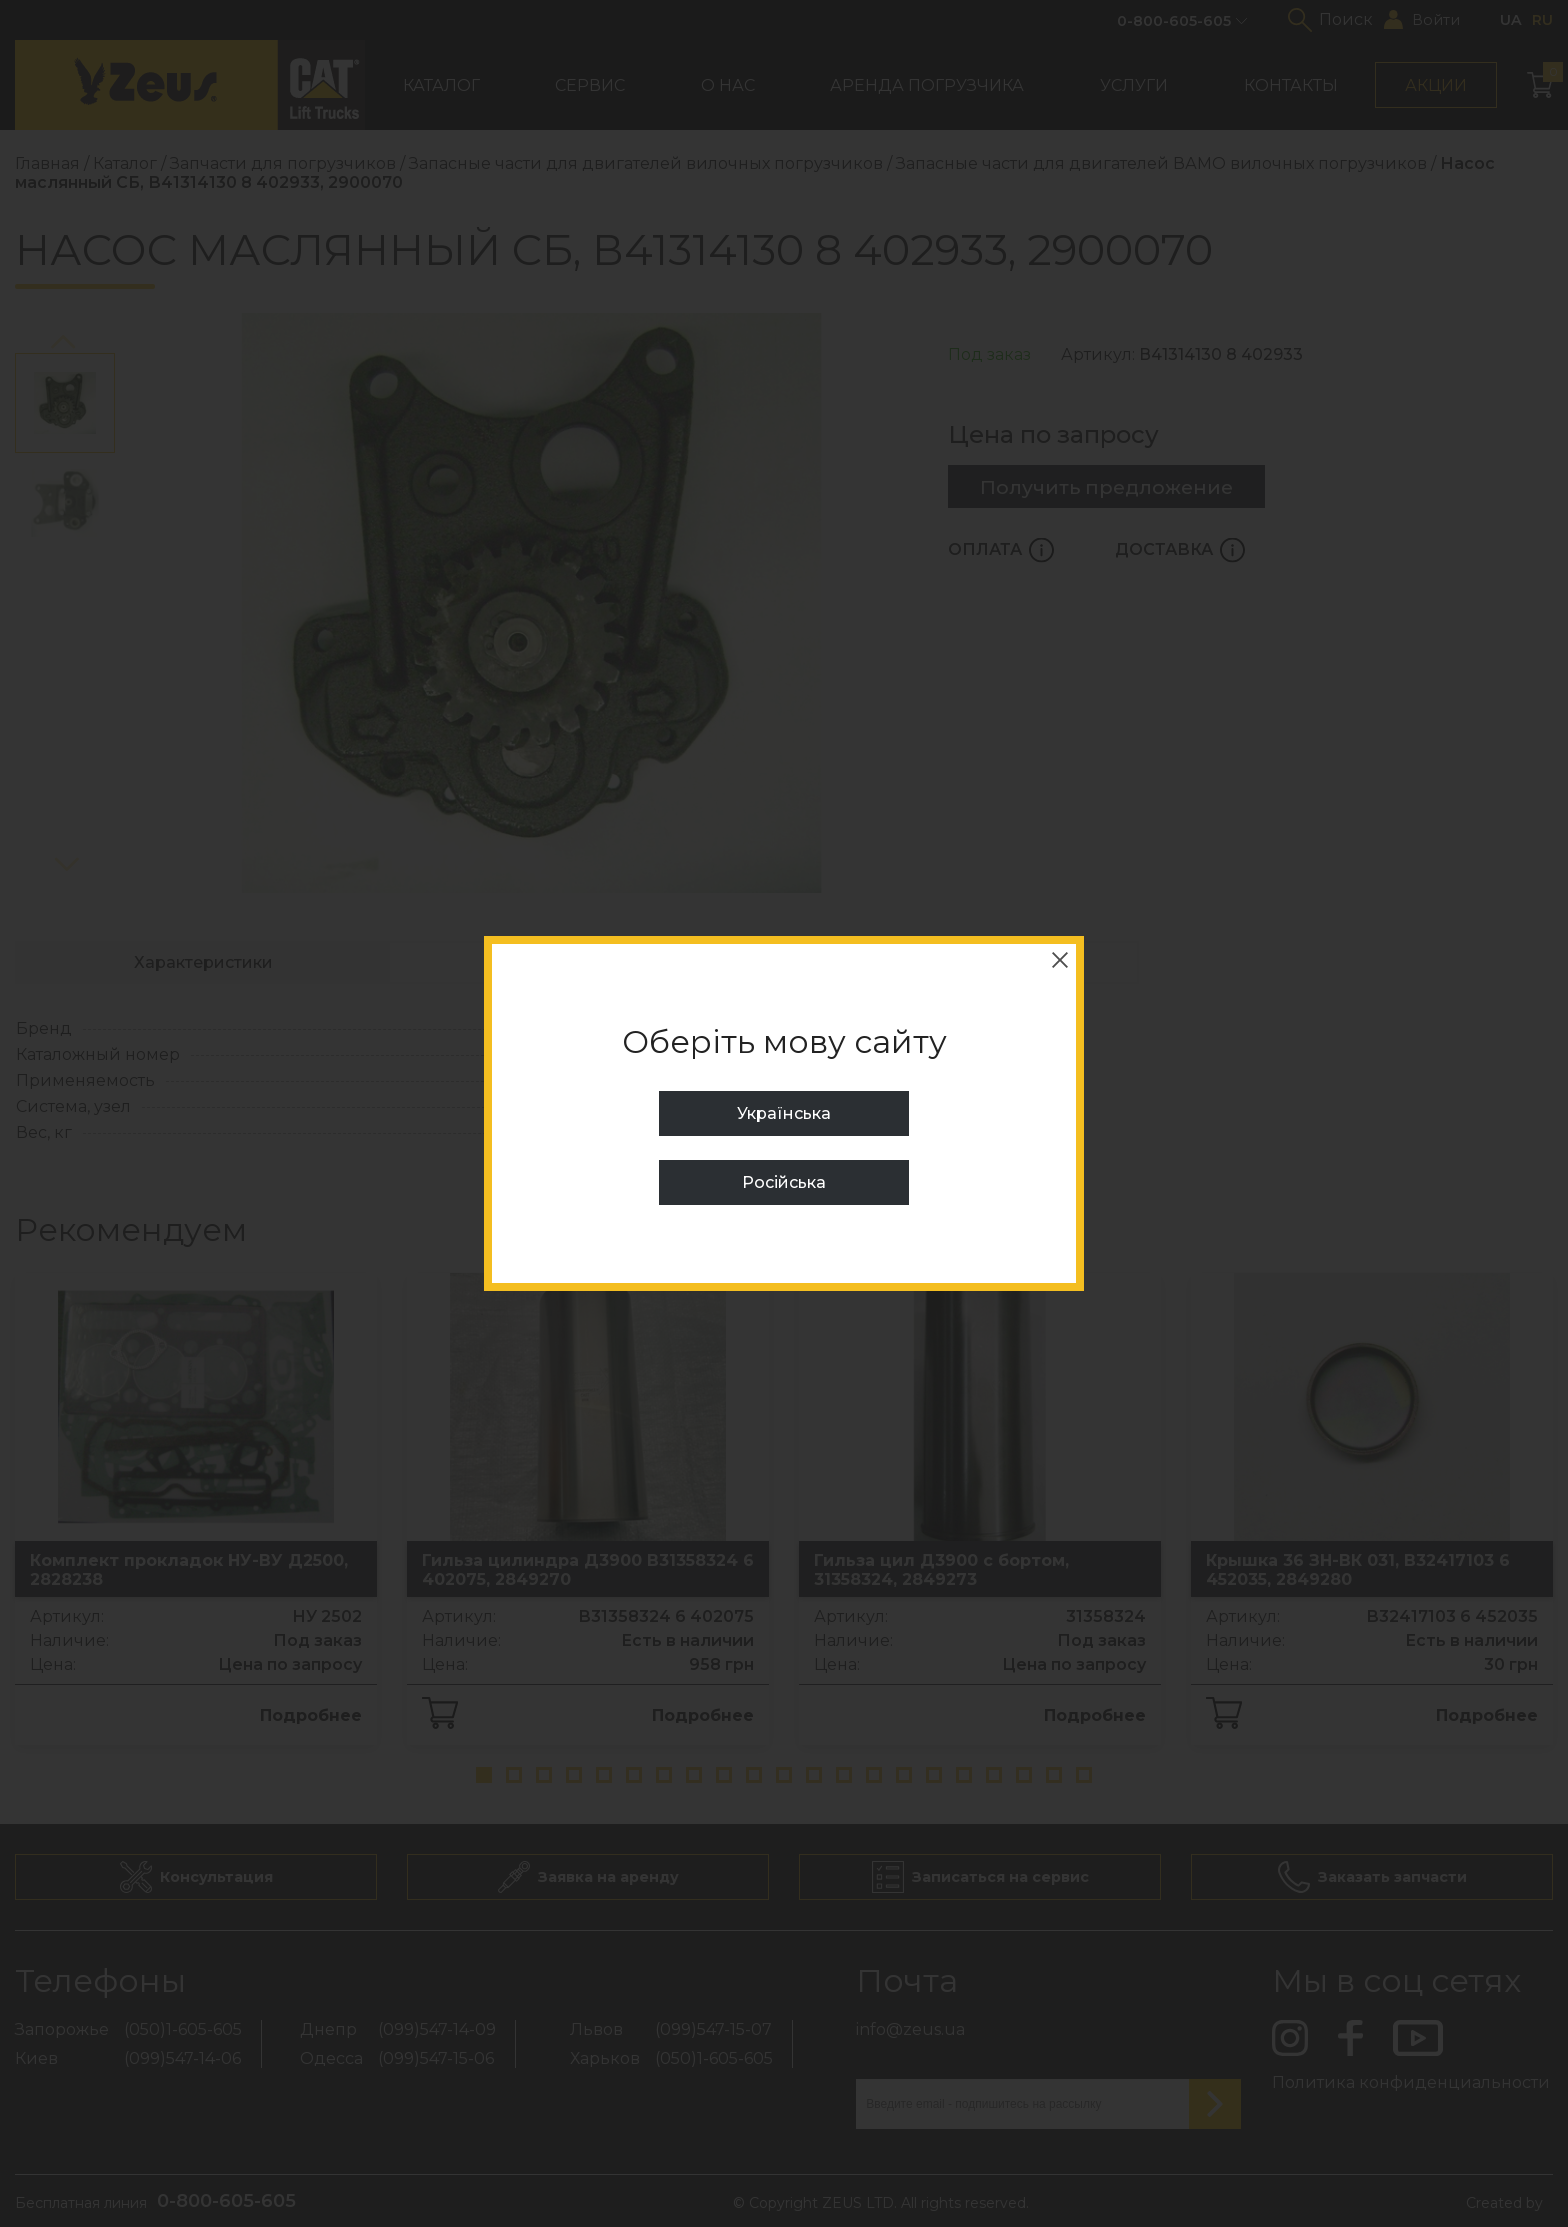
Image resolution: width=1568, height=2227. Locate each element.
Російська (784, 1182)
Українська (784, 1113)
